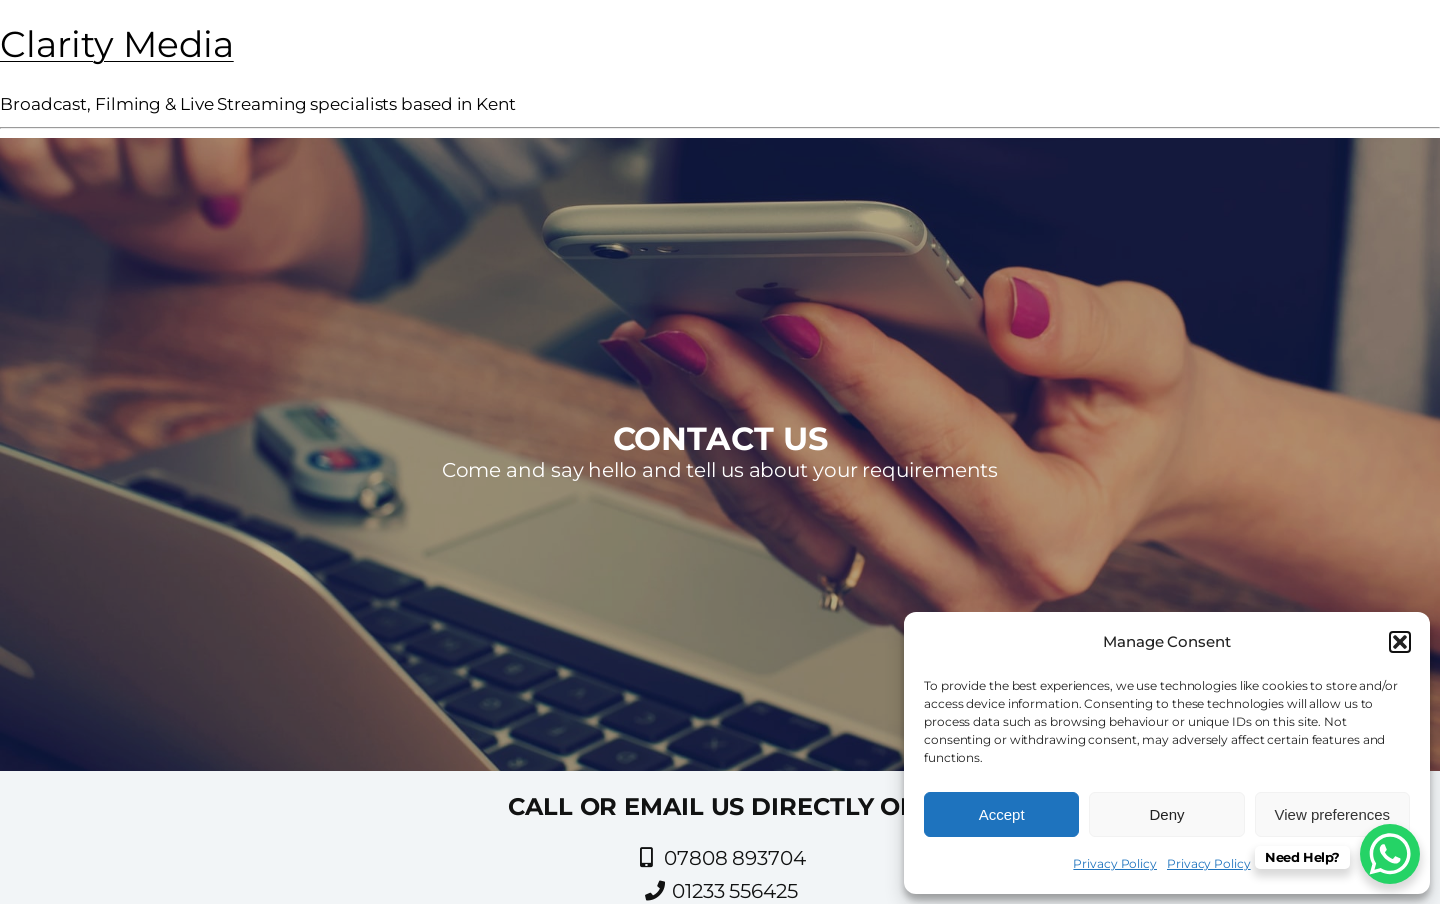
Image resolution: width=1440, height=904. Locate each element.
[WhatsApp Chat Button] (1390, 854)
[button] (1400, 642)
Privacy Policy (1115, 863)
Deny (1166, 814)
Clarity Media (117, 44)
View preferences (1333, 814)
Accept (1002, 814)
